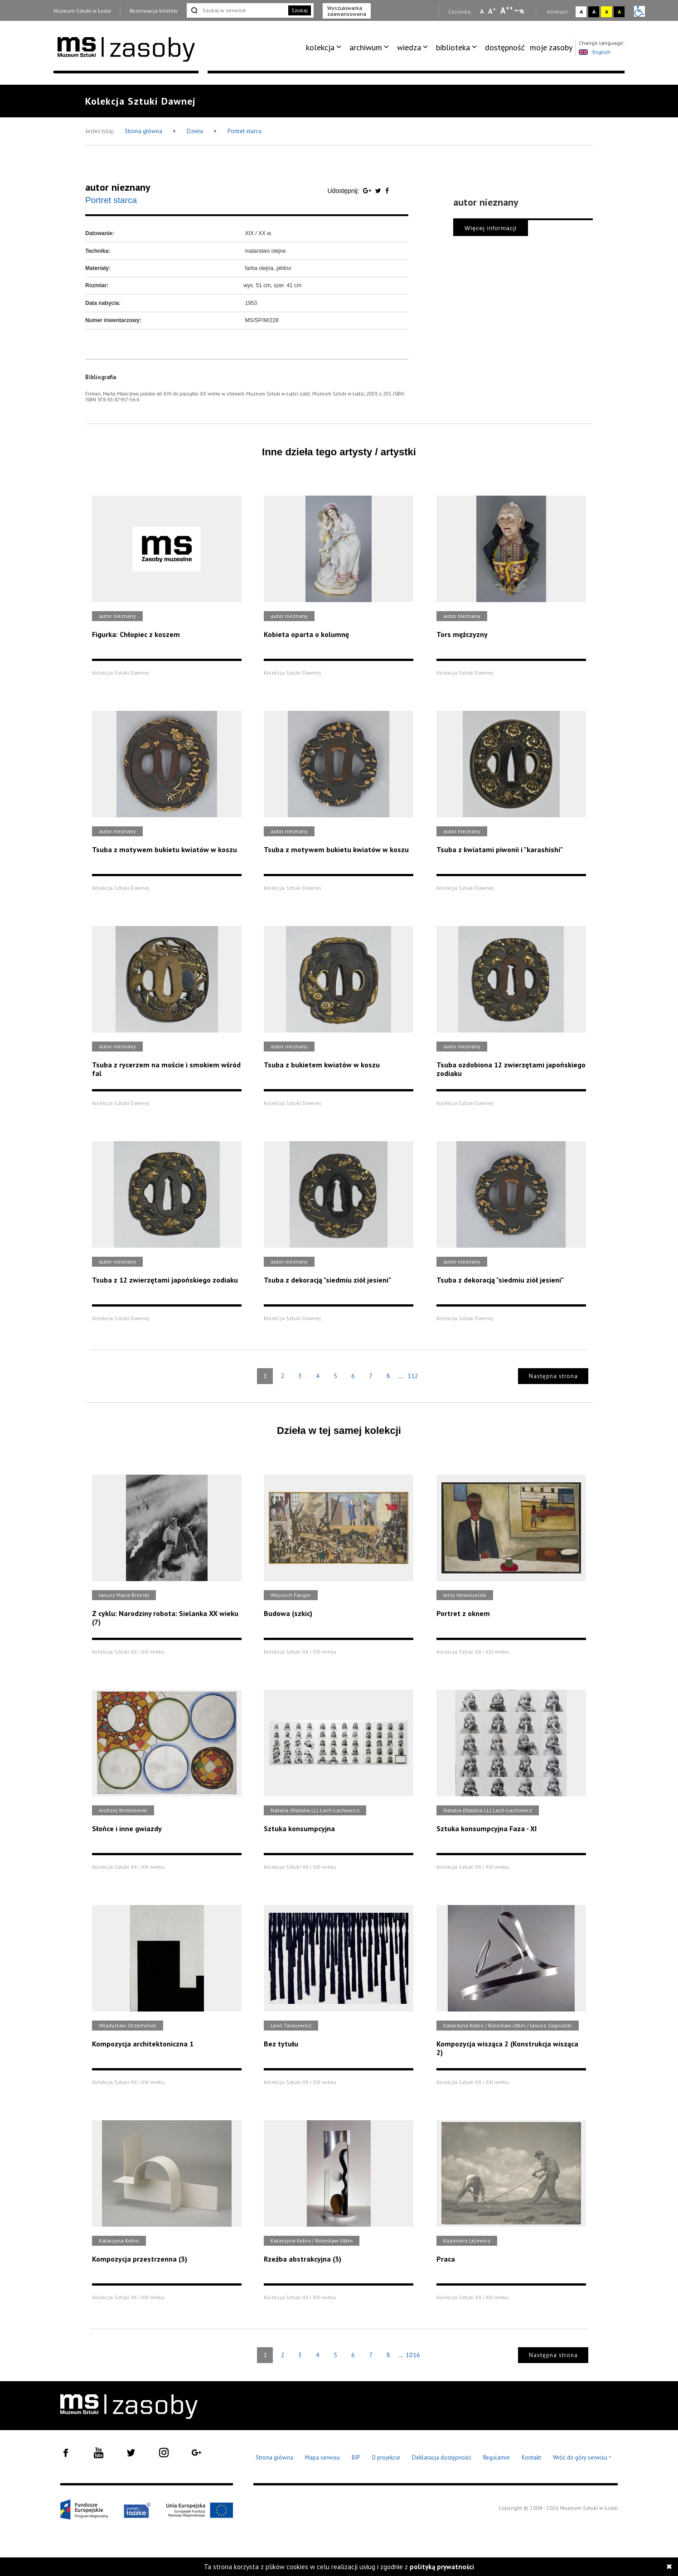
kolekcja (320, 47)
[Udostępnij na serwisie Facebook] (387, 190)
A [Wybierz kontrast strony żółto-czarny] (606, 11)
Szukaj (299, 10)
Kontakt (531, 2457)
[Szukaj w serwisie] (236, 10)
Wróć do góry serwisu (582, 2458)
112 (412, 1376)
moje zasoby (551, 47)
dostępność (505, 47)
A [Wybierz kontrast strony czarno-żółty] (619, 11)
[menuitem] (325, 47)
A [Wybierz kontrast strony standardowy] (581, 11)
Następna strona (553, 1376)
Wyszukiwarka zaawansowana (346, 11)
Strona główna (144, 131)
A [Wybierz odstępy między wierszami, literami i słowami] (522, 11)
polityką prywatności (442, 2566)
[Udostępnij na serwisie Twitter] (379, 190)
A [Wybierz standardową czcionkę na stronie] (492, 10)
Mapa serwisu (322, 2457)
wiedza (409, 47)
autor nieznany (117, 187)
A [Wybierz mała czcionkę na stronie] (482, 11)
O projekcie (386, 2457)
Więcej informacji (491, 228)
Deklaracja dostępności (441, 2457)
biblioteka (453, 47)
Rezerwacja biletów (154, 10)
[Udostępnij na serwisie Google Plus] (368, 190)
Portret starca (245, 131)
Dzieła (195, 131)
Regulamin (496, 2457)
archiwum (365, 47)
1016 (413, 2355)
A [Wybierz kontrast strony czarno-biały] (594, 11)
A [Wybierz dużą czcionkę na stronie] (506, 10)
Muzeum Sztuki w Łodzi (82, 10)
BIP (356, 2457)
